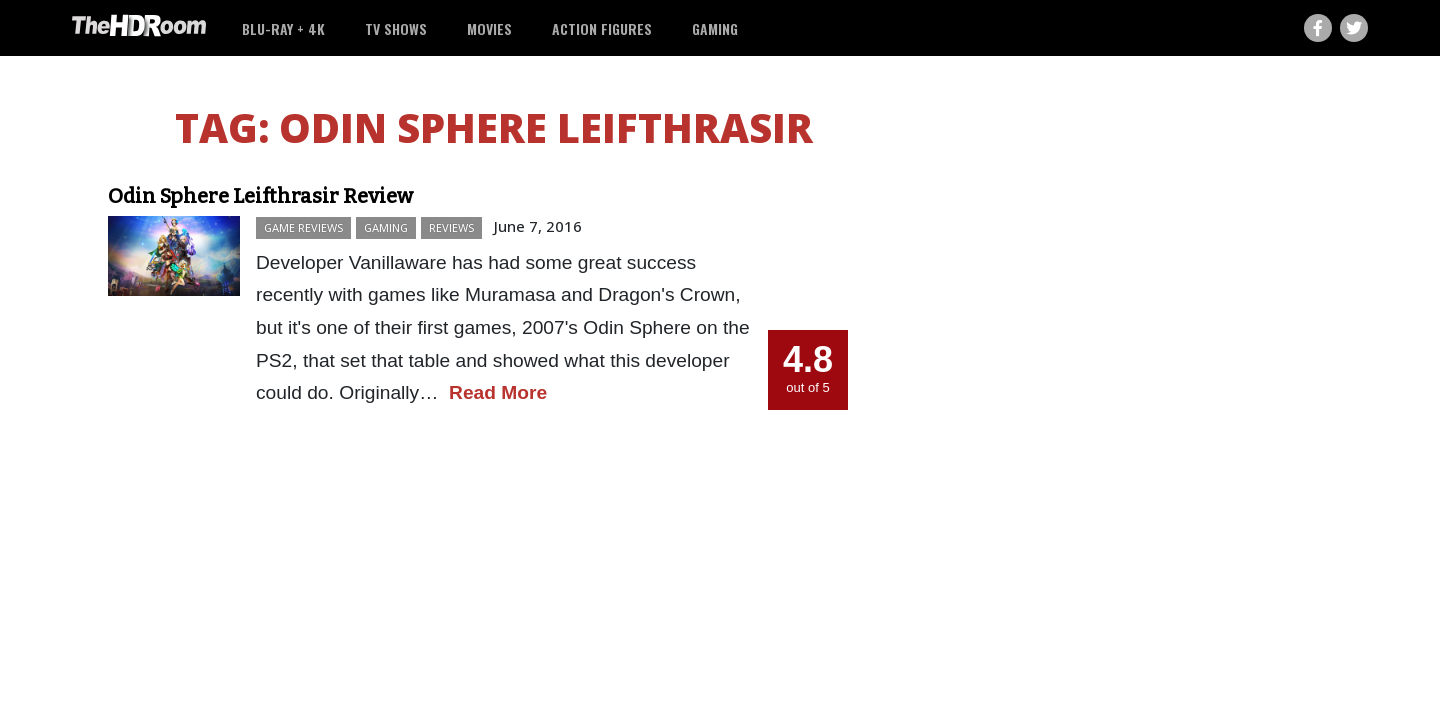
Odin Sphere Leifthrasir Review (260, 196)
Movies (489, 28)
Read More (498, 392)
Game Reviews (303, 227)
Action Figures (602, 28)
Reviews (451, 227)
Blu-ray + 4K (283, 28)
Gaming (715, 28)
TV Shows (396, 28)
